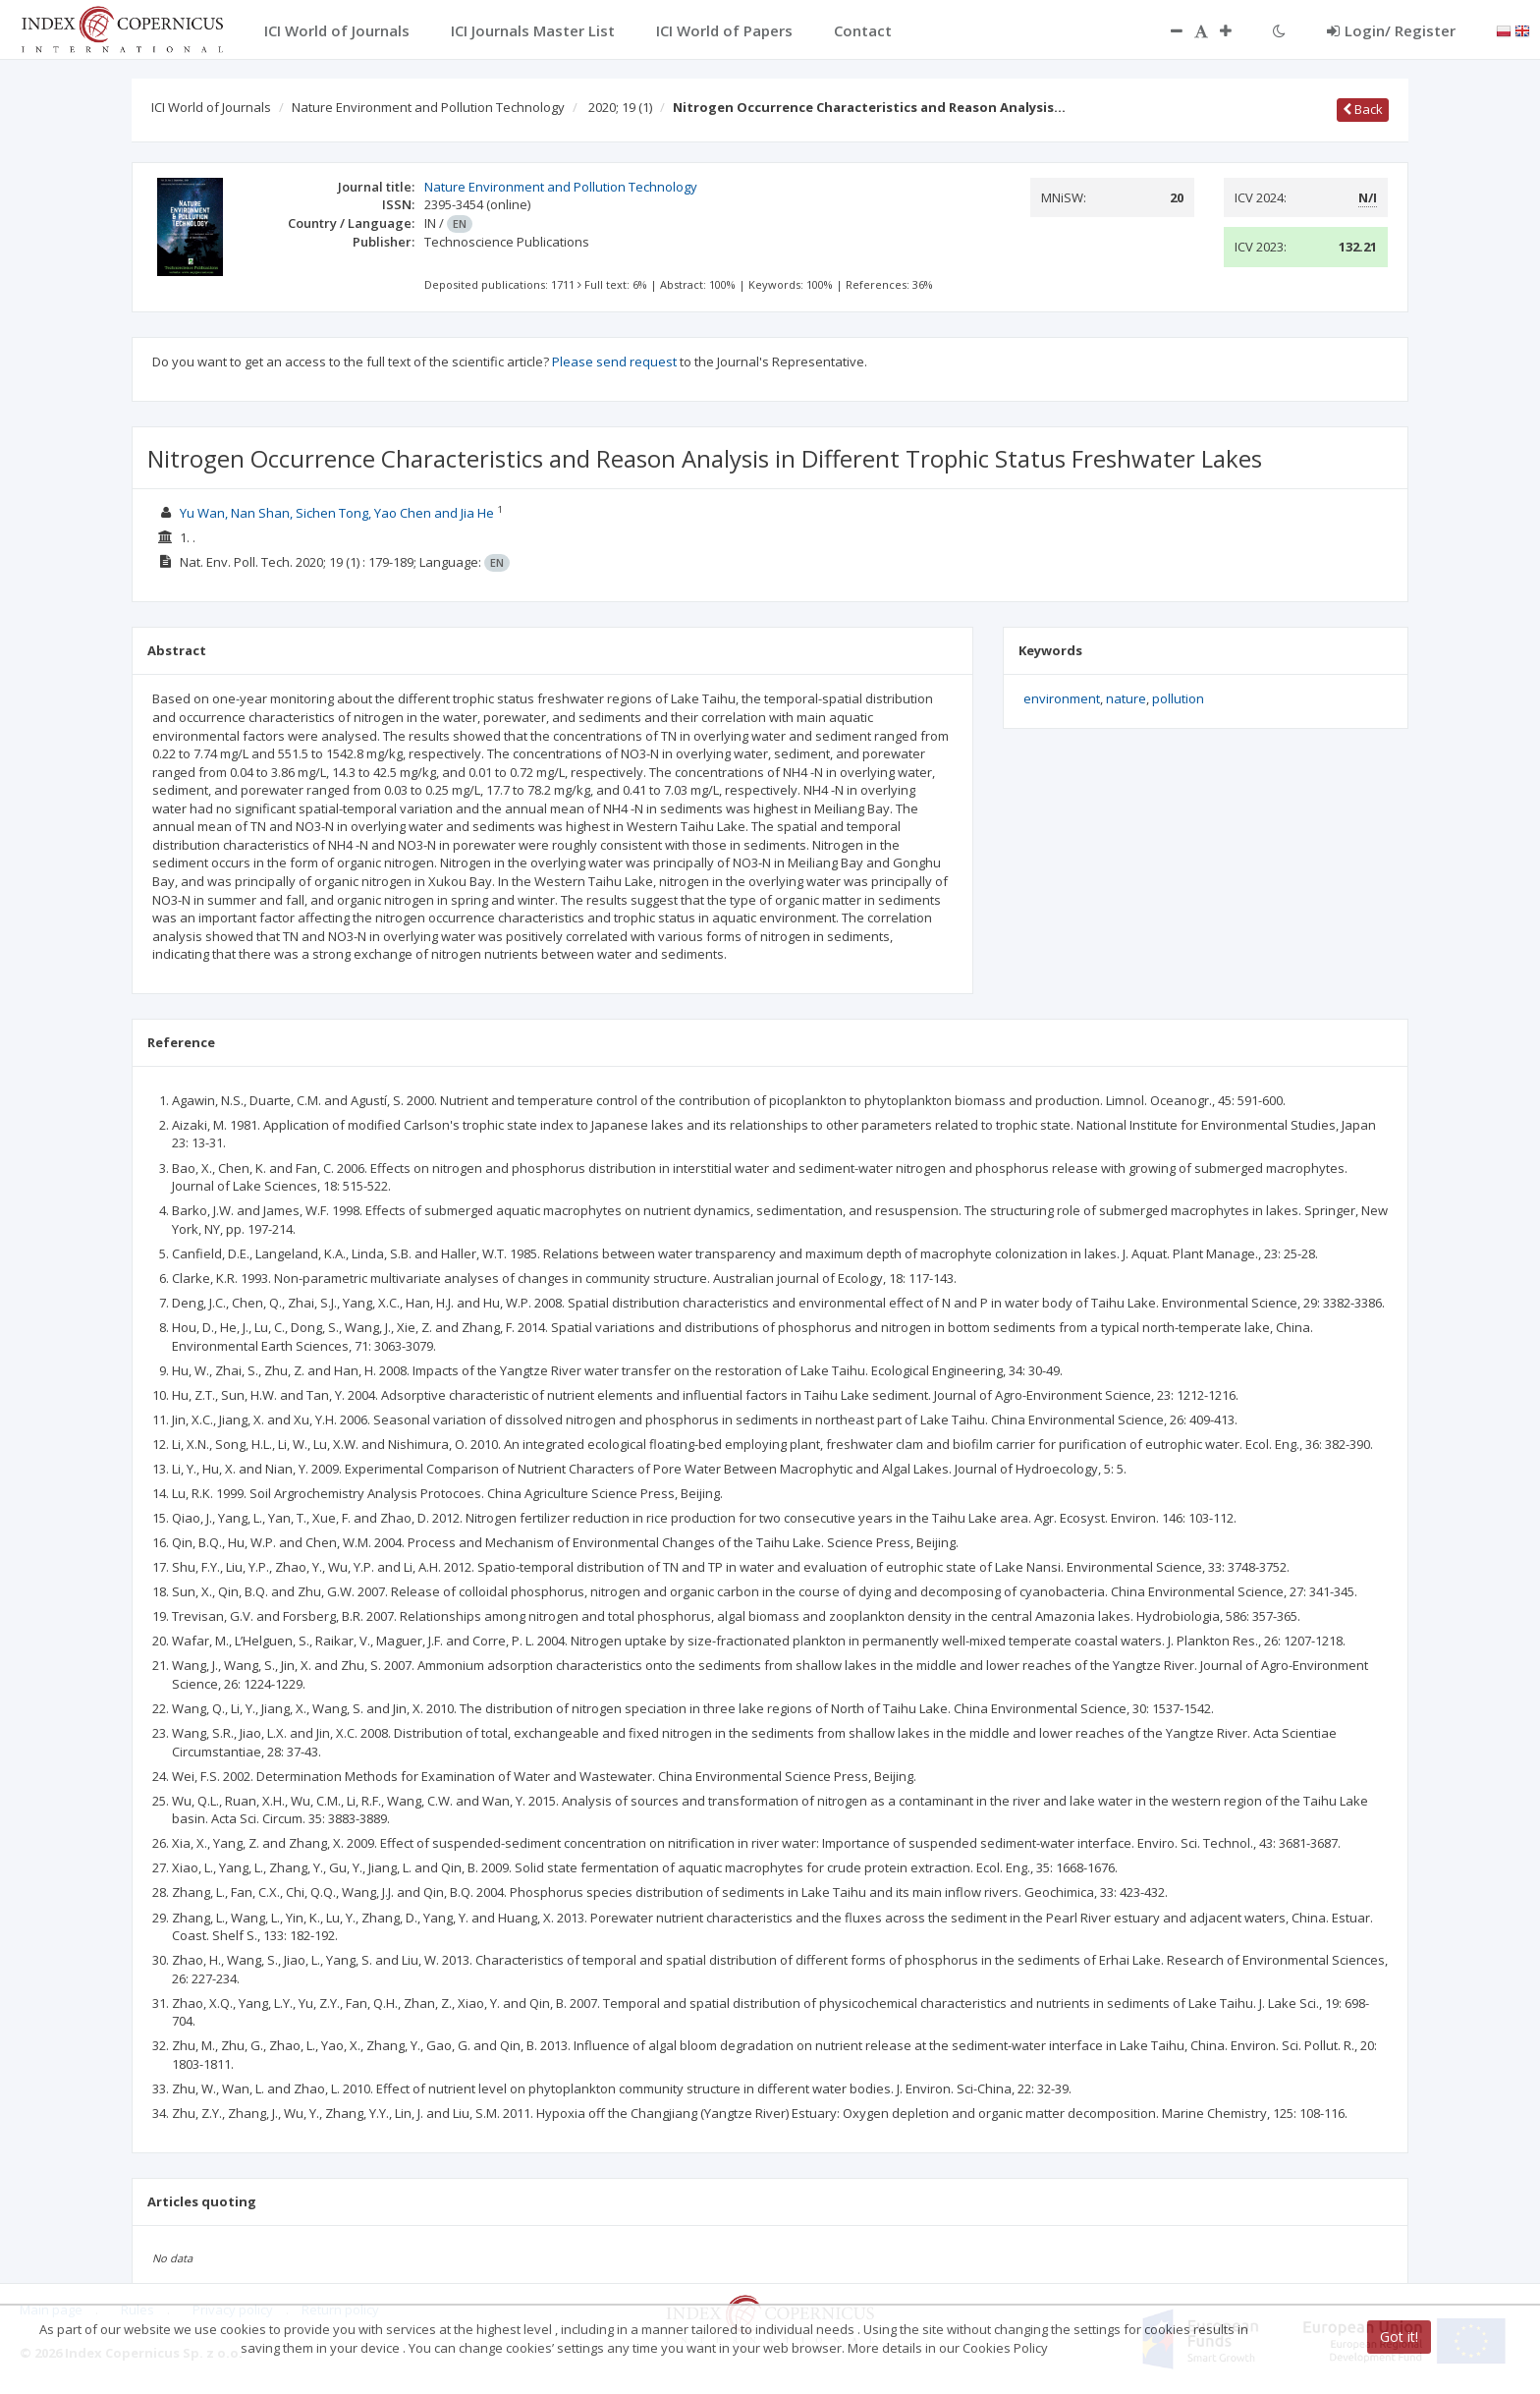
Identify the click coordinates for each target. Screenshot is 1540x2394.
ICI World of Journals (211, 107)
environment (1061, 698)
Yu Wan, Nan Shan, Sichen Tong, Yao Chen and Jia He (338, 513)
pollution (1178, 698)
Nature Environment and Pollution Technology (428, 107)
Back (1363, 109)
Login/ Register (1391, 30)
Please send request (614, 361)
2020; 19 (620, 107)
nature (1126, 698)
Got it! (1399, 2336)
